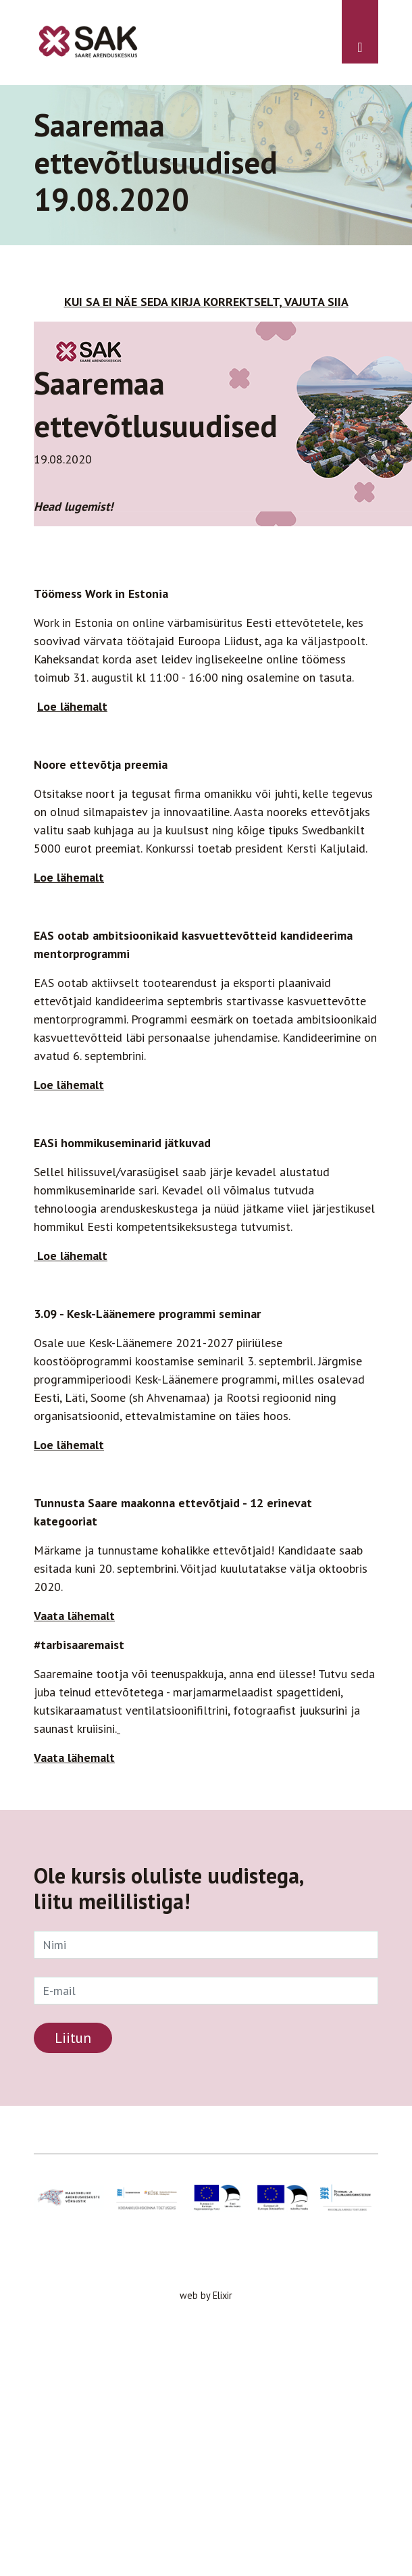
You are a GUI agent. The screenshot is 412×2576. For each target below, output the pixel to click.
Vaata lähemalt (74, 1757)
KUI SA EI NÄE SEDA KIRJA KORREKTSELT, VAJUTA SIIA (206, 301)
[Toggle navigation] (360, 32)
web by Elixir (206, 2295)
